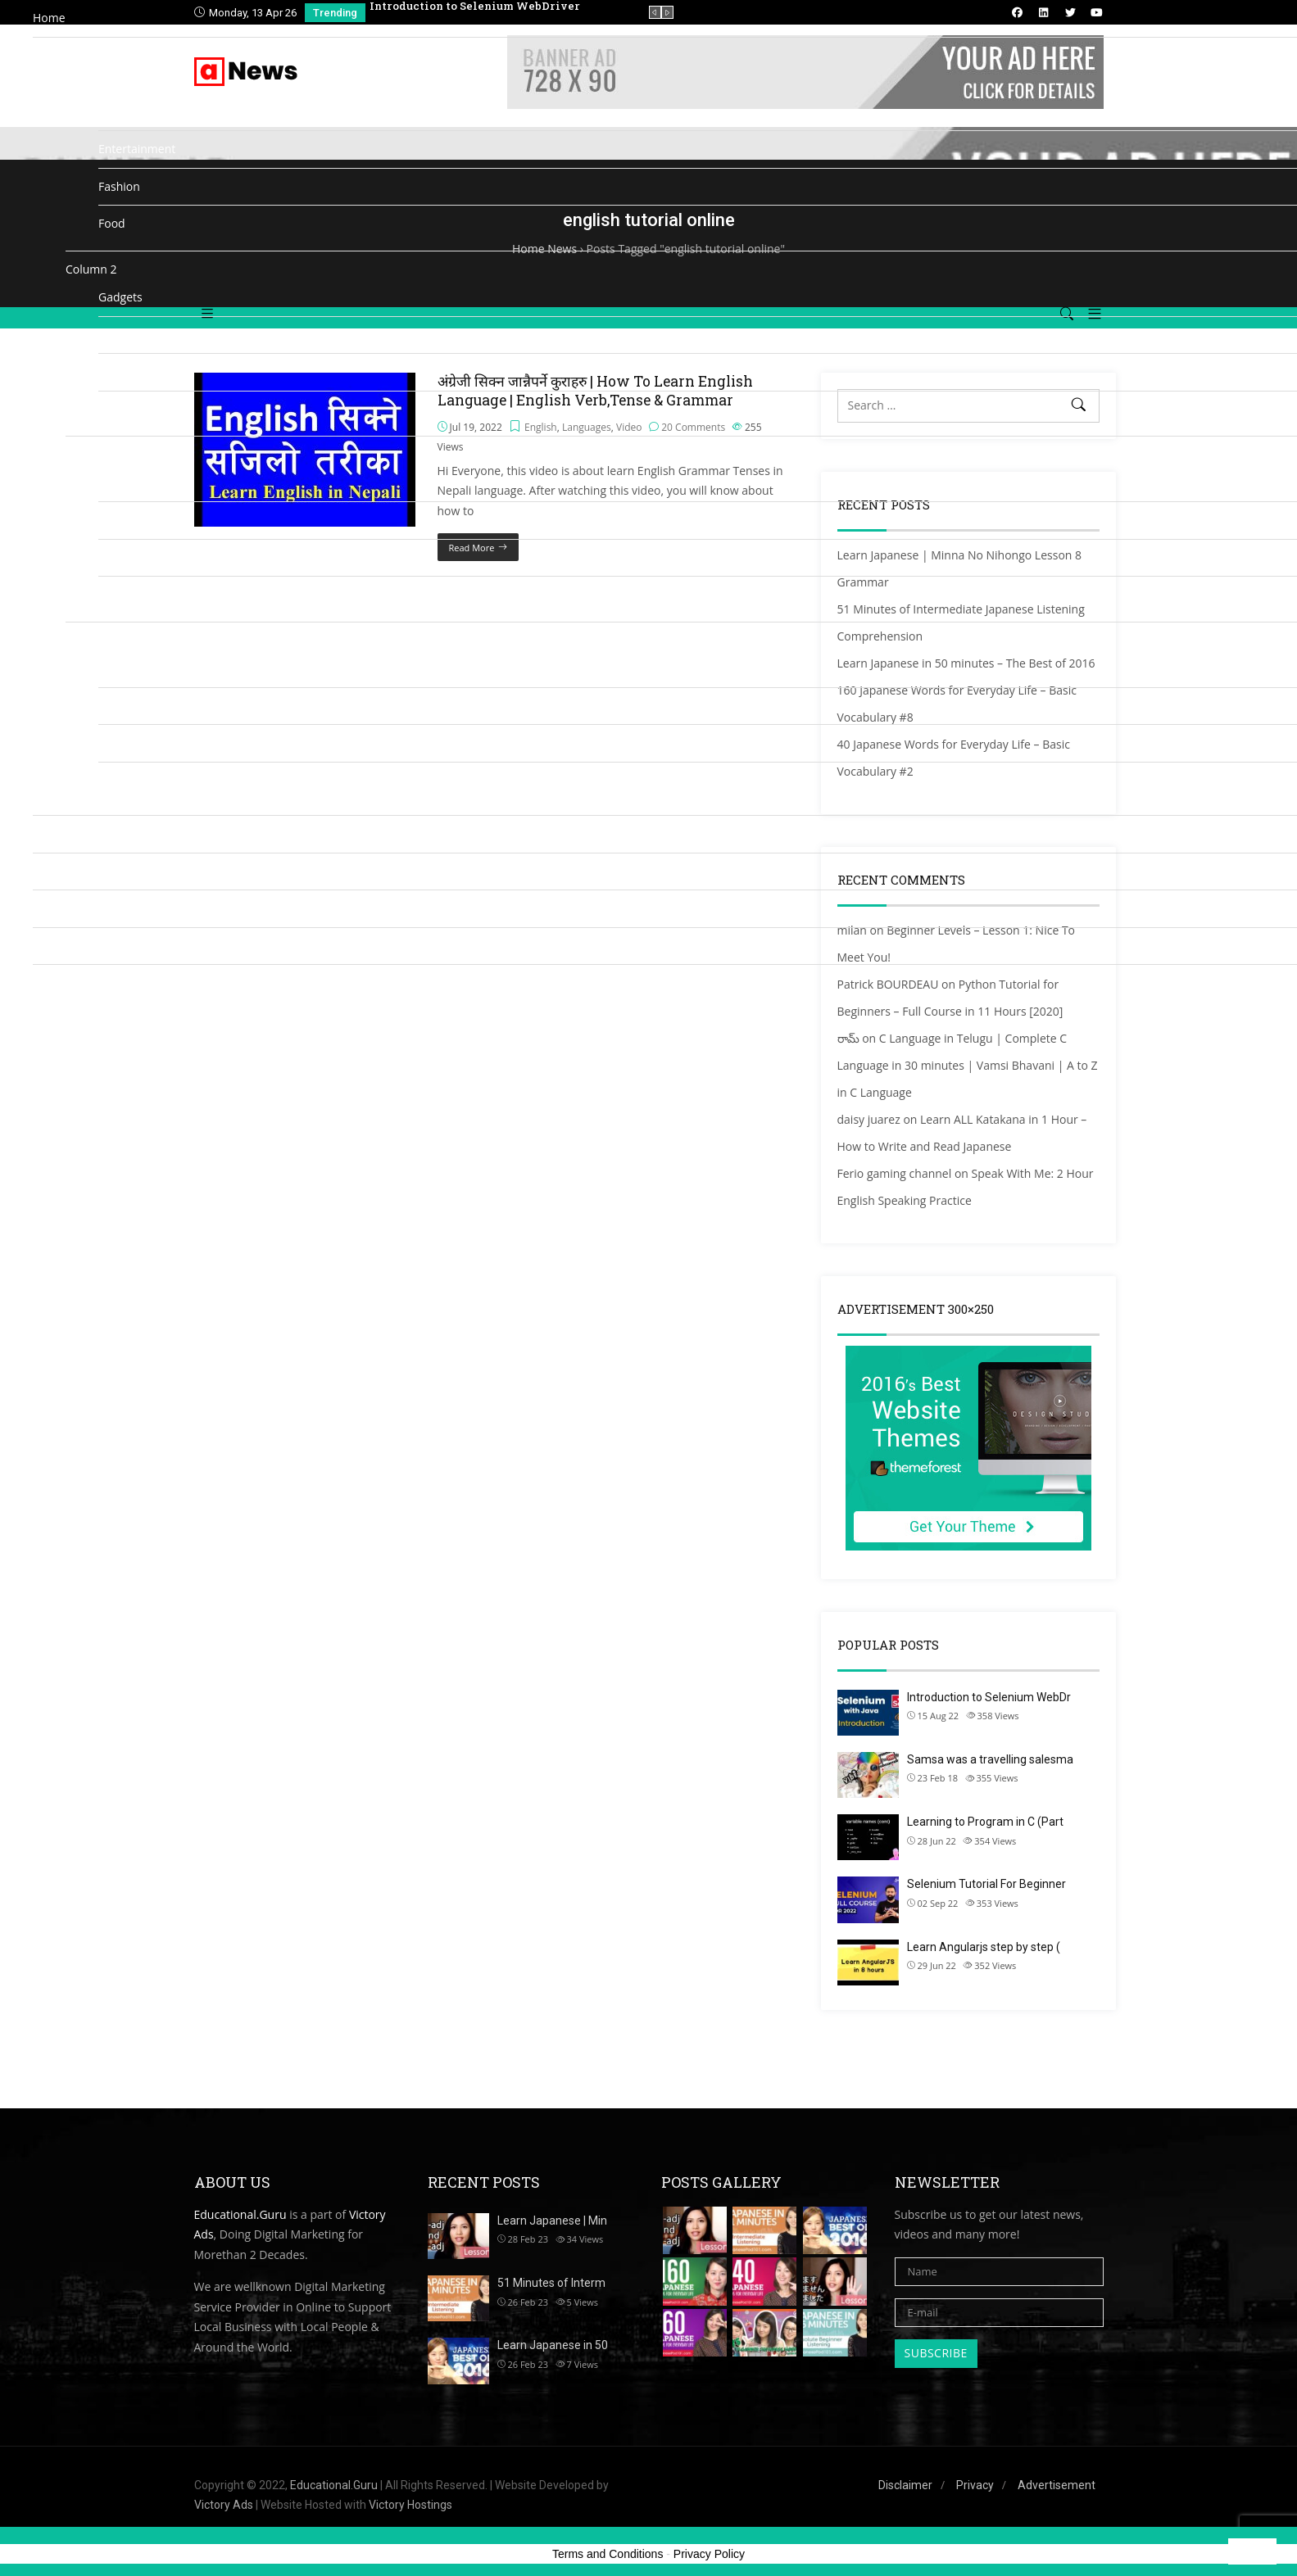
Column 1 (91, 83)
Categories (61, 55)
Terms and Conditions (607, 2553)
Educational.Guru (240, 2214)
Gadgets (120, 297)
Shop (46, 945)
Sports (115, 668)
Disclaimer (905, 2485)
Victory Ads (223, 2504)
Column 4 (91, 640)
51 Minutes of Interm (551, 2282)
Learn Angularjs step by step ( (983, 1947)
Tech (111, 705)
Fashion (119, 186)
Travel (114, 742)
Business (122, 112)
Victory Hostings (410, 2504)
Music (113, 519)
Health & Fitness (141, 371)
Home (49, 17)
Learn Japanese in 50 (552, 2345)
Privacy (975, 2485)
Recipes (118, 594)
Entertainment (136, 148)
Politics (117, 557)
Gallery (117, 334)
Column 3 (91, 454)
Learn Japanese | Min (552, 2220)
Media (49, 833)
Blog (45, 908)
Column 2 (91, 269)
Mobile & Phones (143, 483)
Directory (57, 871)
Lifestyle (120, 409)
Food (111, 223)
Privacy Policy (709, 2553)
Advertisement (1056, 2485)
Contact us (61, 982)
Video (113, 780)
